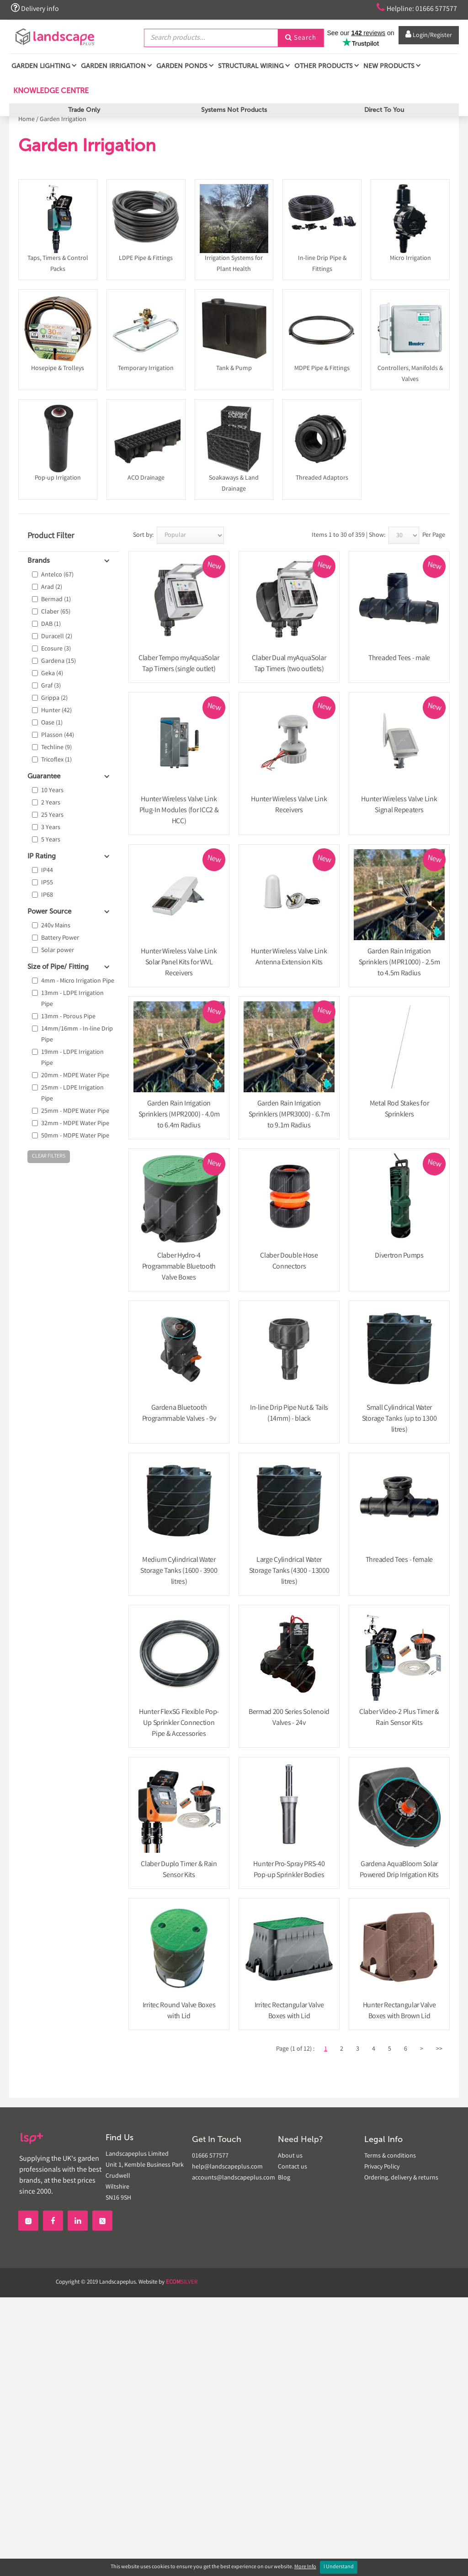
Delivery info (35, 8)
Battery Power (60, 938)
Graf (51, 686)
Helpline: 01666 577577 (414, 8)
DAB (51, 624)
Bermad (56, 599)
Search (300, 38)
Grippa (54, 698)
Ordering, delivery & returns (401, 2178)
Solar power (57, 950)
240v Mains (55, 926)
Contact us (292, 2167)
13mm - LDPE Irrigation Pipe (72, 999)
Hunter (56, 710)
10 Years (52, 790)
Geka (52, 673)
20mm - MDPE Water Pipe (75, 1075)
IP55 (47, 883)
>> (439, 2049)
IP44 (47, 870)
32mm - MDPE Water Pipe (75, 1123)
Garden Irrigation (63, 119)
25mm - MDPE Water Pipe (75, 1111)
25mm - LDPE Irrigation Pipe (72, 1094)
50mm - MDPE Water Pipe (75, 1136)
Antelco (57, 575)
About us (290, 2156)
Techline (56, 747)
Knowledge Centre (50, 93)
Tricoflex (56, 760)
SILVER (181, 2282)
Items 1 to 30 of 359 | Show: (348, 535)
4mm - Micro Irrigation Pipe (77, 981)
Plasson (57, 735)
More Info (305, 2567)
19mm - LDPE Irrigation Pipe (72, 1058)
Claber (55, 612)
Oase (52, 723)
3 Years (50, 827)
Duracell (56, 636)
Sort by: (143, 535)
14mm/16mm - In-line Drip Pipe (77, 1035)
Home (26, 119)
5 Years (50, 840)
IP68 (47, 895)
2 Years (50, 803)
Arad (51, 587)
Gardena (58, 661)
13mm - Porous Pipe (68, 1016)
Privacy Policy (381, 2167)
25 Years (52, 815)
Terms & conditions (390, 2156)
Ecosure (56, 649)
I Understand (339, 2567)
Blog (284, 2178)
